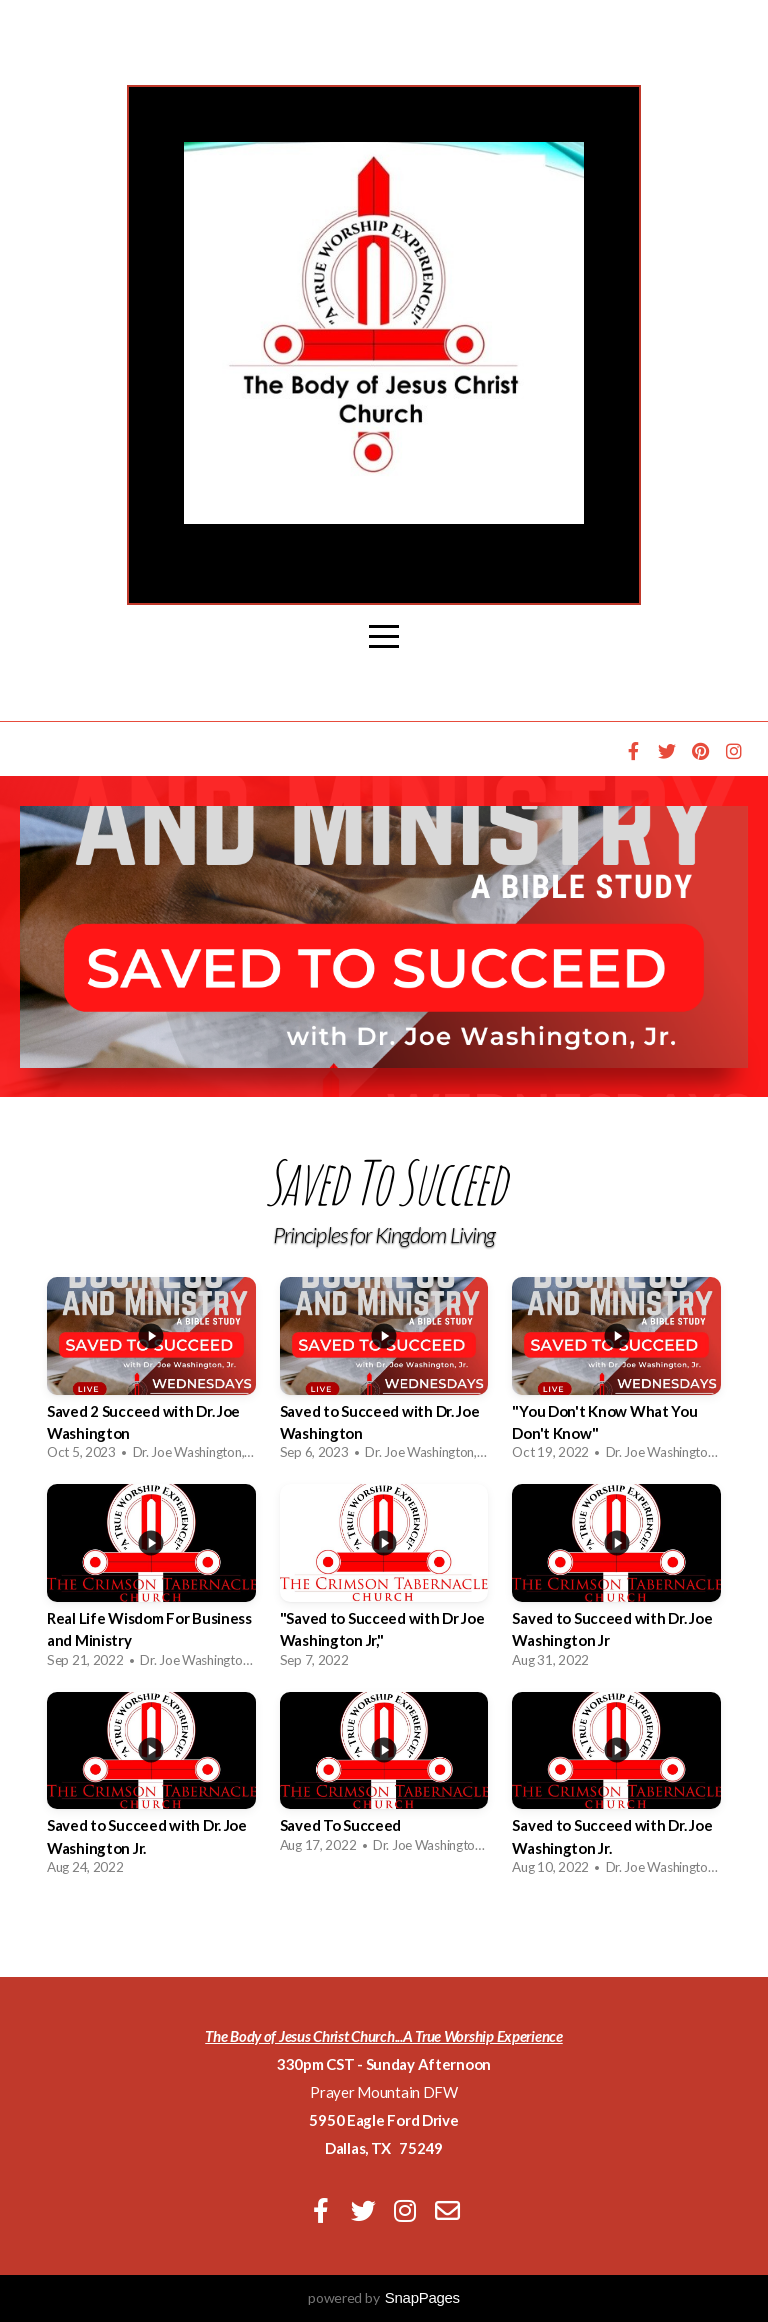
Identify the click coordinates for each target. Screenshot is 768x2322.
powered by (384, 2297)
